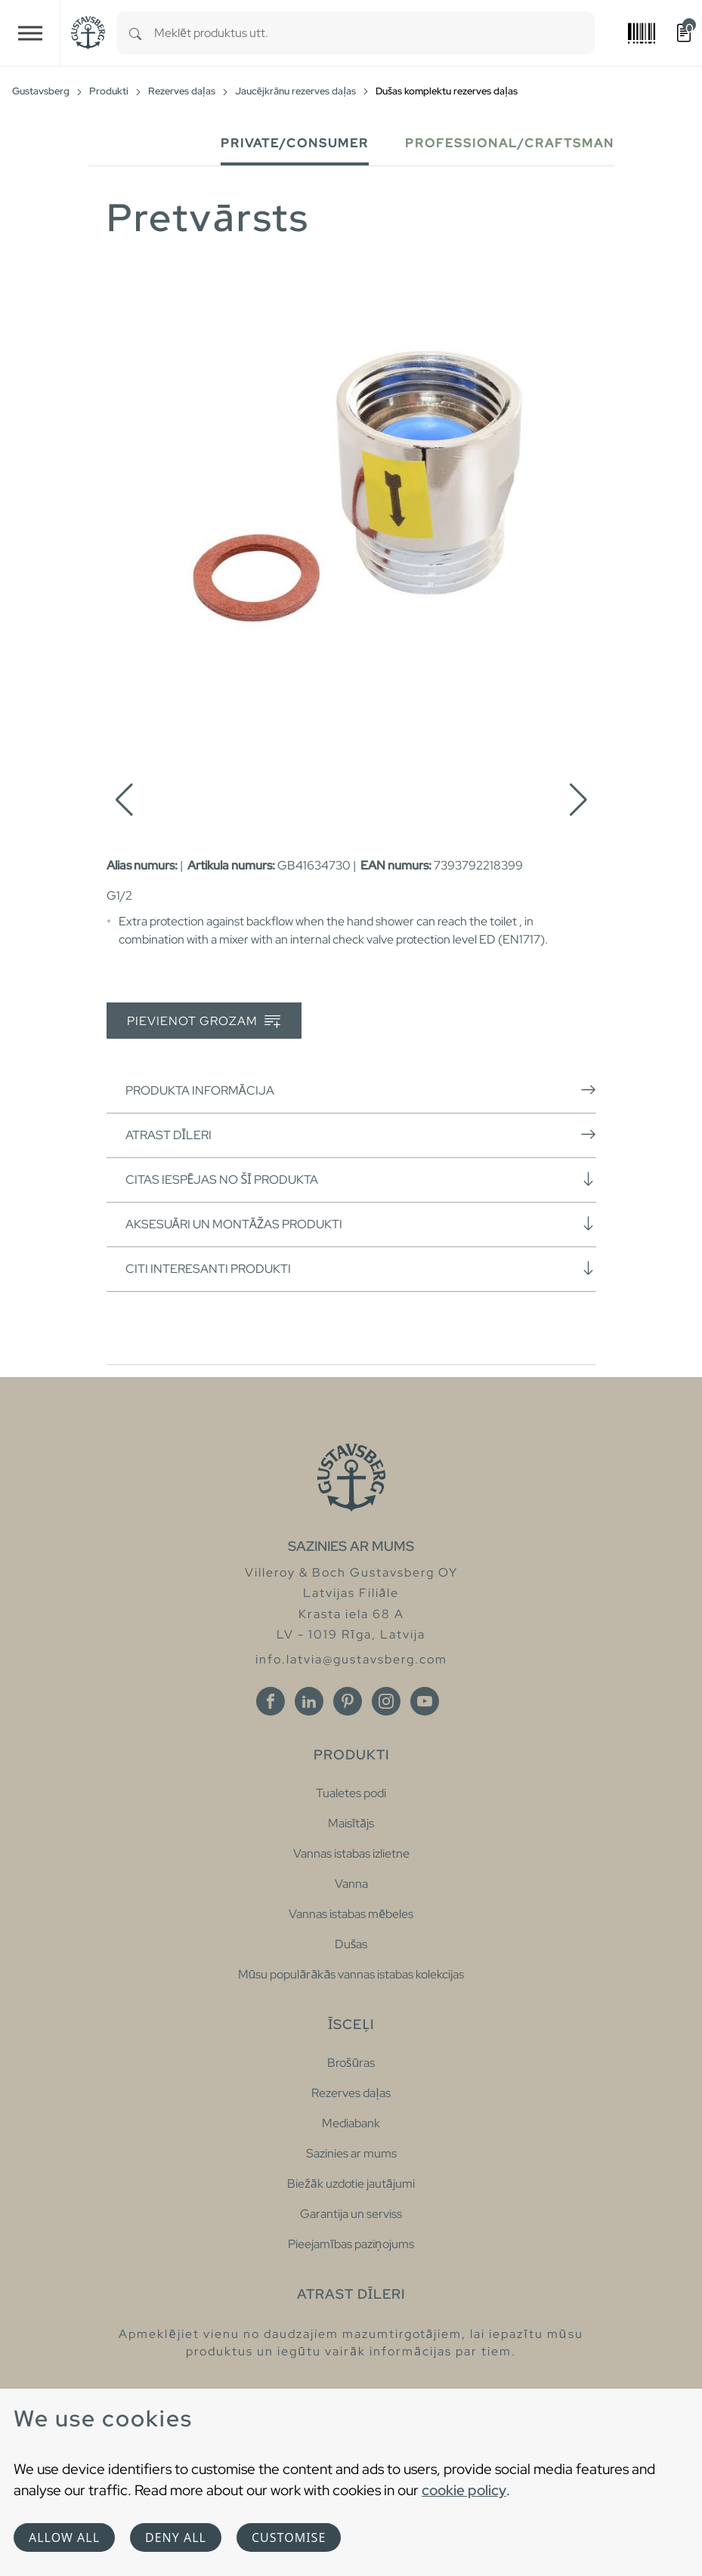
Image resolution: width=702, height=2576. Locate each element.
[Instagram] (386, 1701)
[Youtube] (424, 1701)
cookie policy (464, 2490)
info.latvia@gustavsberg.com (351, 1659)
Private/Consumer (295, 143)
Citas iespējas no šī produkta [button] (360, 1179)
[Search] (135, 33)
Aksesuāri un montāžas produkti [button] (360, 1223)
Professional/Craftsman (509, 143)
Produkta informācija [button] (360, 1090)
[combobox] (374, 33)
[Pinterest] (347, 1701)
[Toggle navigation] (30, 33)
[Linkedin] (309, 1701)
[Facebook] (270, 1701)
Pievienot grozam (203, 1021)
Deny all (175, 2537)
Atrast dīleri (360, 1134)
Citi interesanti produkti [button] (360, 1268)
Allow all (64, 2537)
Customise (289, 2537)
